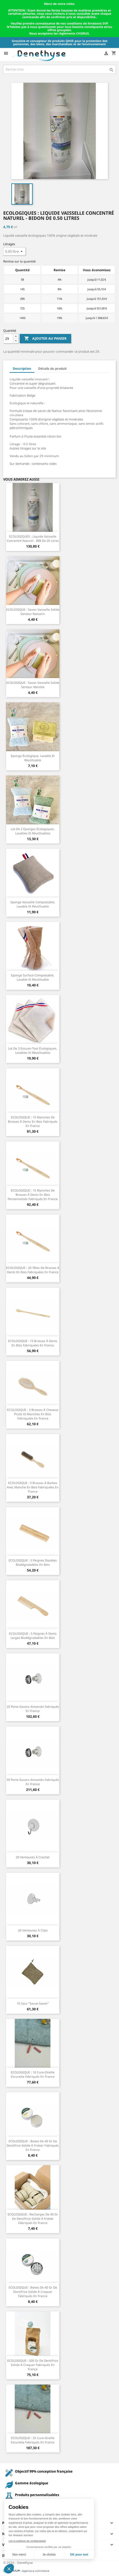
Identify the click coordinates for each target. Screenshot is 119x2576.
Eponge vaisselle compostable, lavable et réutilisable (32, 904)
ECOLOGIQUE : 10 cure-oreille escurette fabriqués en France (32, 2074)
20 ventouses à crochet (33, 1857)
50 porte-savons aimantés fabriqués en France (33, 1782)
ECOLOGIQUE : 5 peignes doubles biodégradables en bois (33, 1562)
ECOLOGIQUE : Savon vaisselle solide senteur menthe (32, 685)
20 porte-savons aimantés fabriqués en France (33, 1709)
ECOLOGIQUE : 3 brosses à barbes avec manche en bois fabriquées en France (33, 1487)
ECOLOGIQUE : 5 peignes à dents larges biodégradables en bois (33, 1635)
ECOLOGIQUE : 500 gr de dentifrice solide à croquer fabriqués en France (32, 2365)
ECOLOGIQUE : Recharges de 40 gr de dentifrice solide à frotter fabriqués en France (33, 2218)
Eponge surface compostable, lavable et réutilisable (32, 977)
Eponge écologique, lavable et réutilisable (33, 758)
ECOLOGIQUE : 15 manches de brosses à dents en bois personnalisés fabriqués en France (33, 1194)
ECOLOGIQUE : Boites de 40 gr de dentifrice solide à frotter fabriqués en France (33, 2145)
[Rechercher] (59, 69)
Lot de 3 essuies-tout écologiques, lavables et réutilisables (32, 1050)
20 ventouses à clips (33, 1930)
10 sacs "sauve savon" (33, 2003)
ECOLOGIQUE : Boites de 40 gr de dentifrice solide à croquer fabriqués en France (33, 2291)
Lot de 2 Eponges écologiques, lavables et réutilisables (33, 831)
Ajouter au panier (45, 338)
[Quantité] (8, 338)
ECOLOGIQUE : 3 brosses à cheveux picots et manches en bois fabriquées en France (32, 1414)
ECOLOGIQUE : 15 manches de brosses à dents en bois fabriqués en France (32, 1121)
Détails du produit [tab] (52, 368)
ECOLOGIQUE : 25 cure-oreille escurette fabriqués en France (32, 2440)
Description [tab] (22, 368)
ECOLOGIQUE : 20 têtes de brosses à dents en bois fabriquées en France (32, 1270)
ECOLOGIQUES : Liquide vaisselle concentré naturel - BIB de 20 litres (33, 538)
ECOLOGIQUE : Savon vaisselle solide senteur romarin (32, 611)
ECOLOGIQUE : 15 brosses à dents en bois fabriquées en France (32, 1343)
